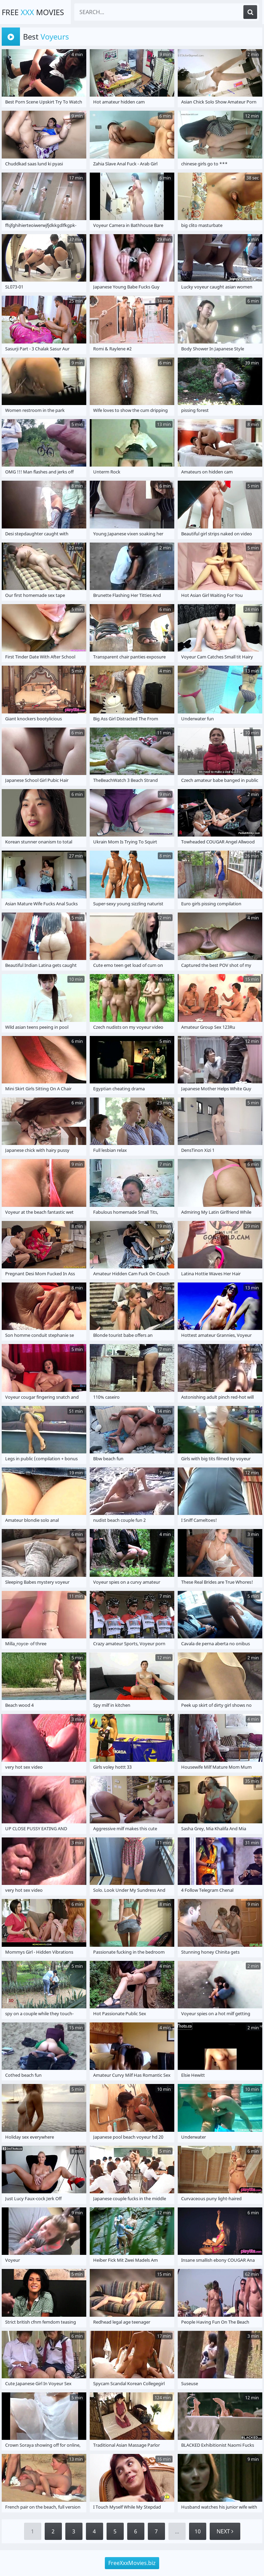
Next (225, 2531)
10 (198, 2531)
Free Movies (33, 12)
